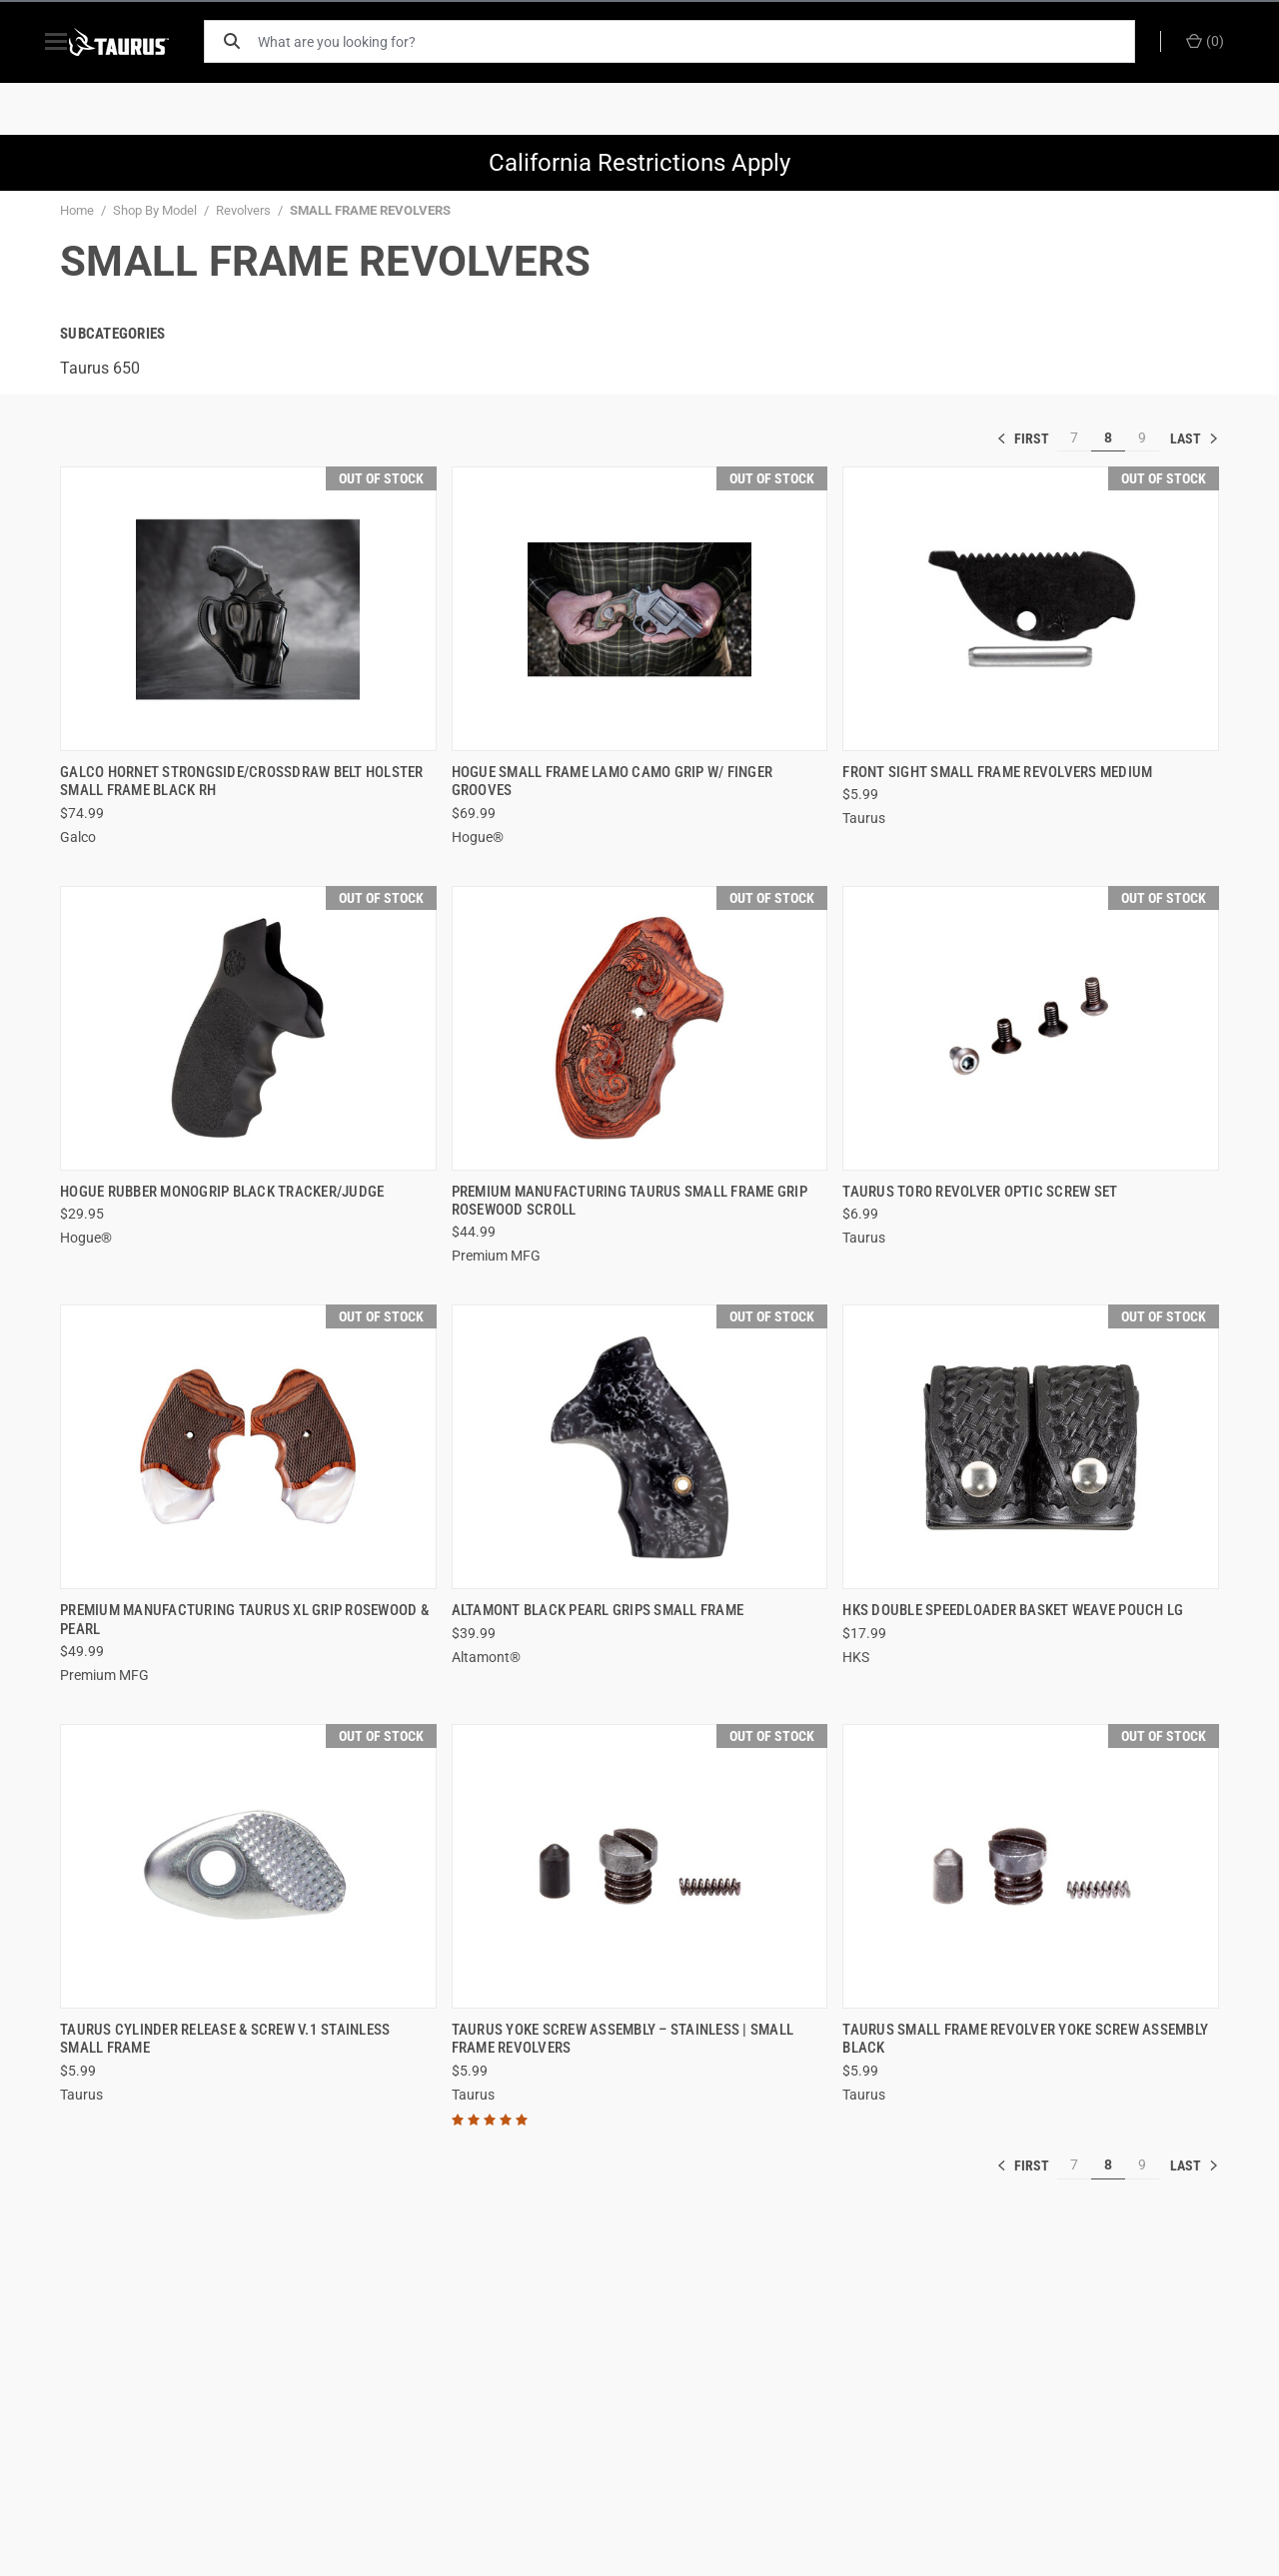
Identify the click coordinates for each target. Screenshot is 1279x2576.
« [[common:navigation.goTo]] (1027, 438)
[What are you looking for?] (704, 41)
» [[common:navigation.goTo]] (1194, 438)
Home (77, 210)
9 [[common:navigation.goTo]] (1142, 437)
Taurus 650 (100, 368)
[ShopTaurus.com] (142, 42)
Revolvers (243, 210)
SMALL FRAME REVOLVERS (370, 210)
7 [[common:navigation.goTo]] (1074, 437)
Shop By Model (155, 210)
